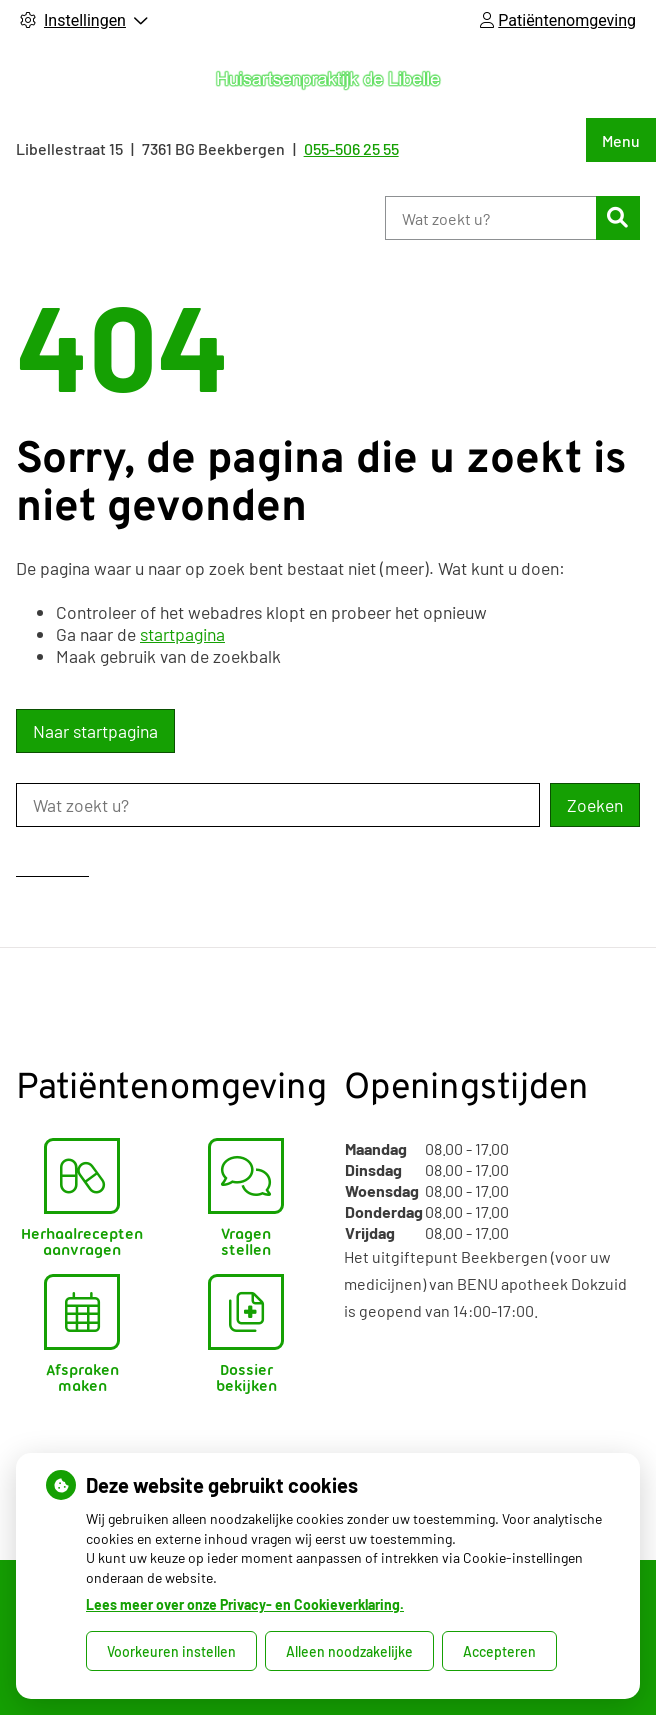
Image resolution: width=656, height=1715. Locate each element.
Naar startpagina (95, 731)
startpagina (182, 634)
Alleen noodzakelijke (349, 1651)
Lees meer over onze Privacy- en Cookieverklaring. (245, 1604)
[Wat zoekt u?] (490, 218)
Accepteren (499, 1651)
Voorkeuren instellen (171, 1651)
